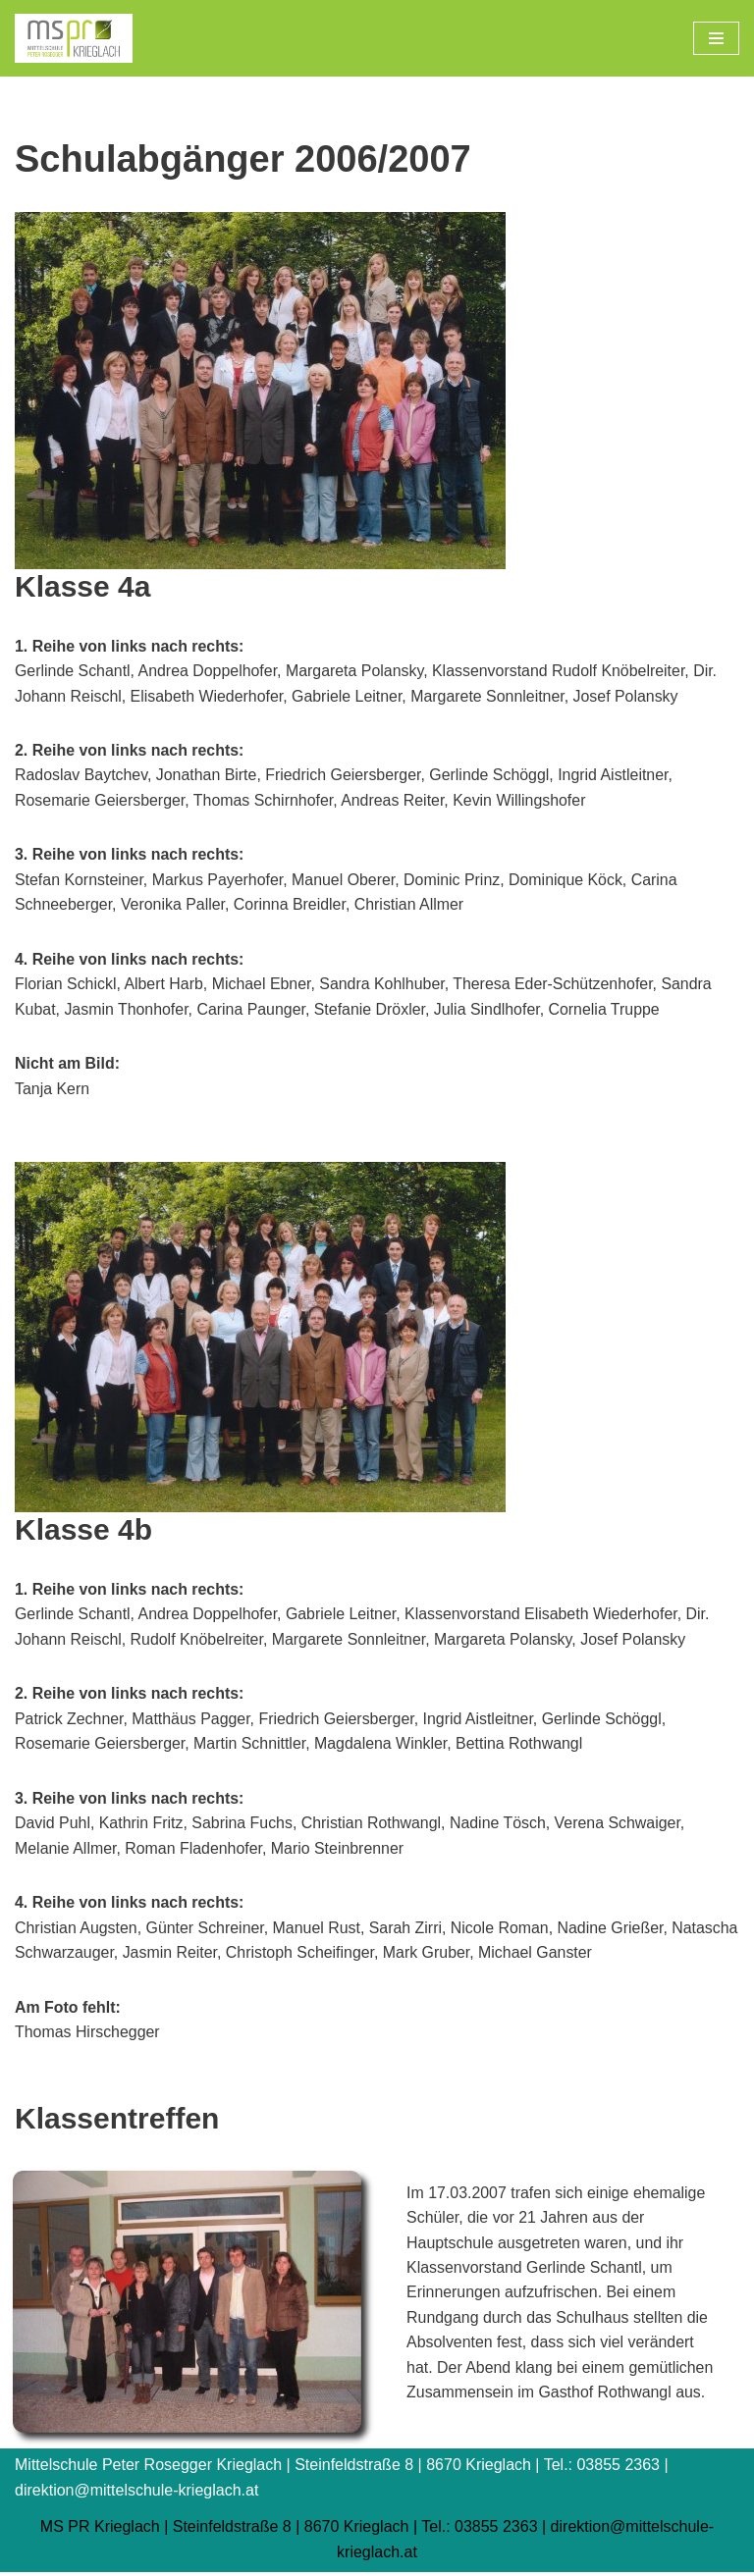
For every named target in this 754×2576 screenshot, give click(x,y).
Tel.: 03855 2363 (479, 2530)
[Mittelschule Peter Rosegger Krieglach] (74, 38)
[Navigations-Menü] (716, 38)
